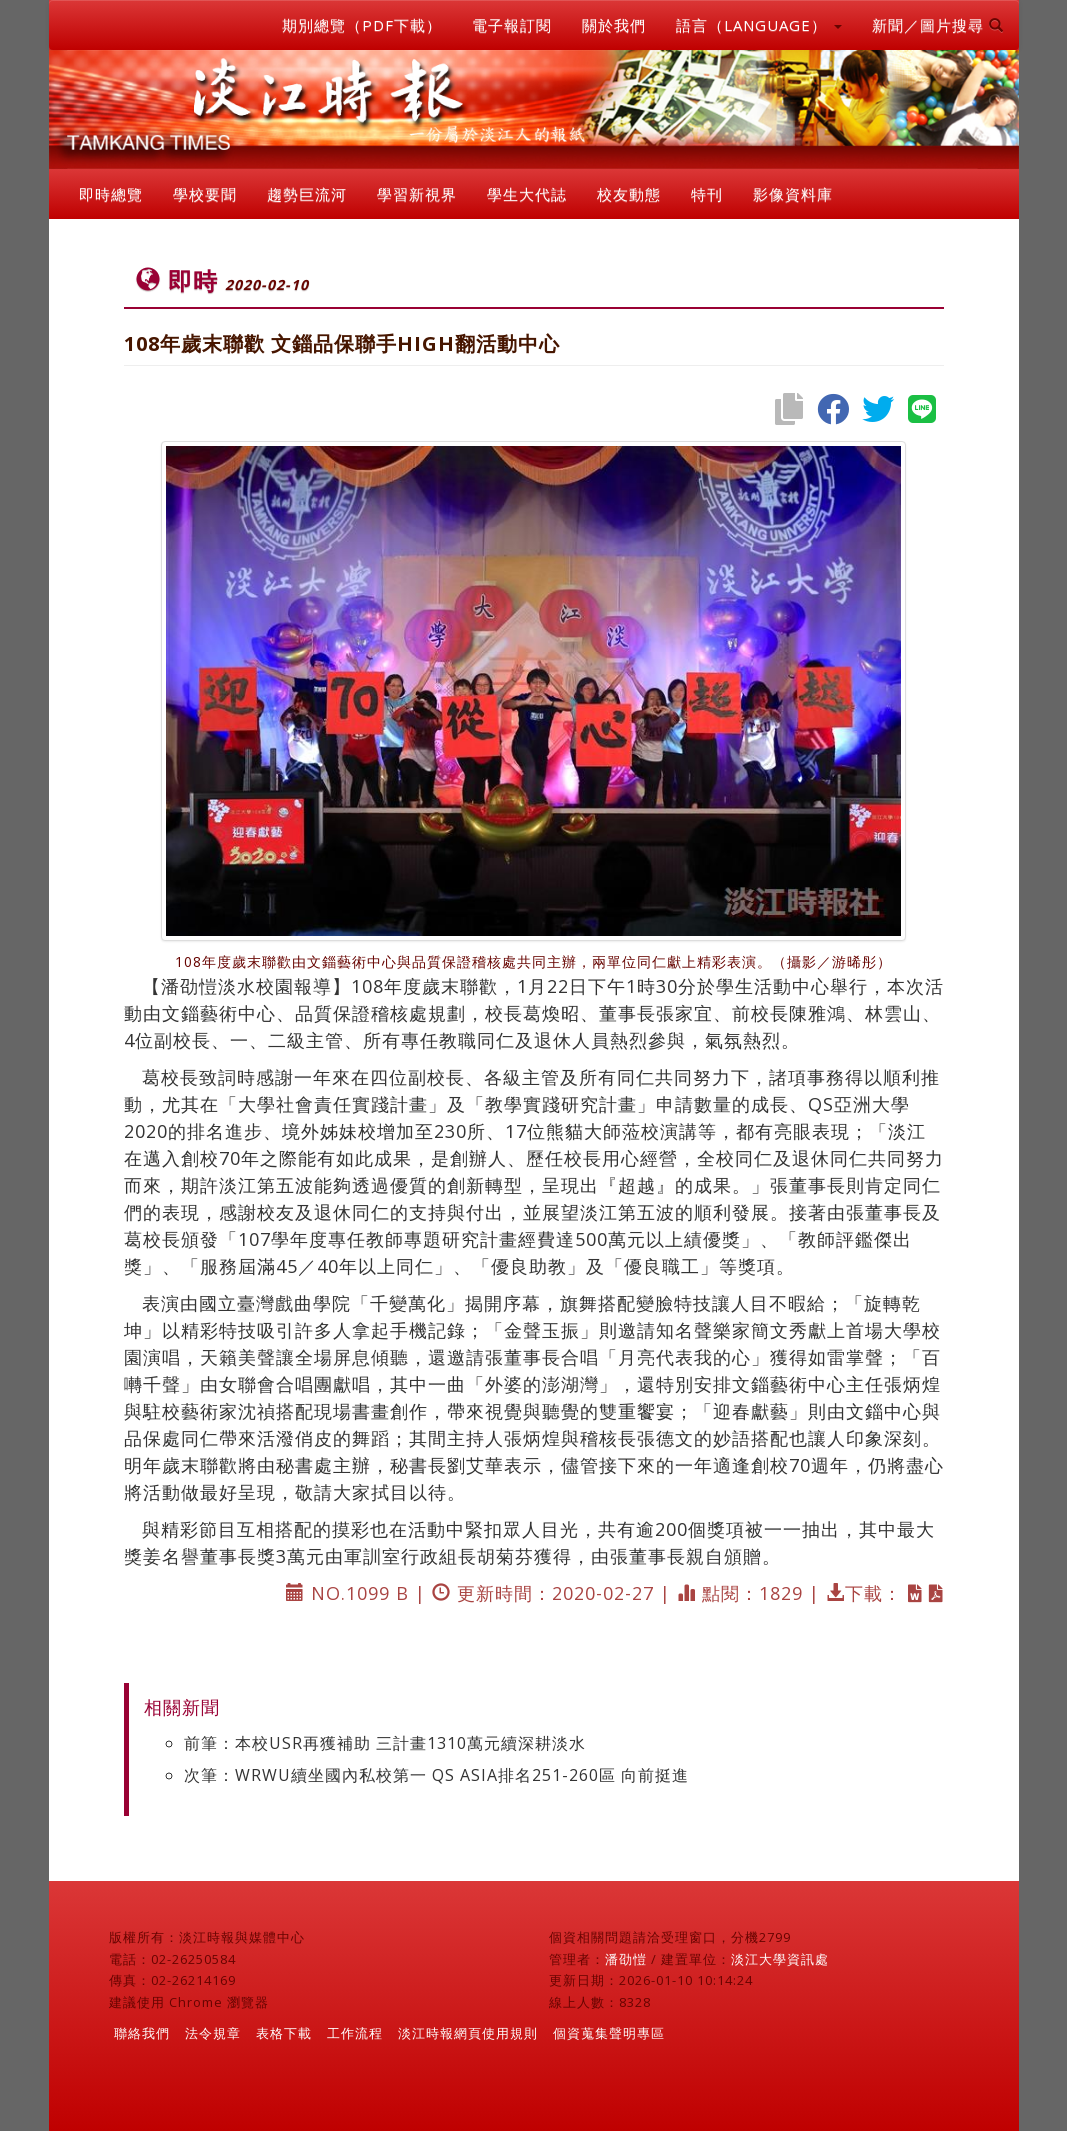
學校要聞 (205, 194)
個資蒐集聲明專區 (609, 2033)
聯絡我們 (142, 2033)
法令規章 (213, 2033)
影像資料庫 (793, 194)
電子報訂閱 (512, 25)
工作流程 (355, 2033)
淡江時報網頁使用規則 (468, 2033)
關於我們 (614, 25)
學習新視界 (417, 194)
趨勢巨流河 (307, 194)
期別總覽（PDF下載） (362, 25)
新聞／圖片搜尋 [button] (938, 25)
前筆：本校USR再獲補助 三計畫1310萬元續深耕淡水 (385, 1743)
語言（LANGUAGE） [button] (759, 25)
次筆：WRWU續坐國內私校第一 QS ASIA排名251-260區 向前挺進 (436, 1775)
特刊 (707, 194)
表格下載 (284, 2033)
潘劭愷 (626, 1959)
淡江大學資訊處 (780, 1959)
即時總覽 (111, 194)
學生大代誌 (527, 194)
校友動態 (629, 194)
